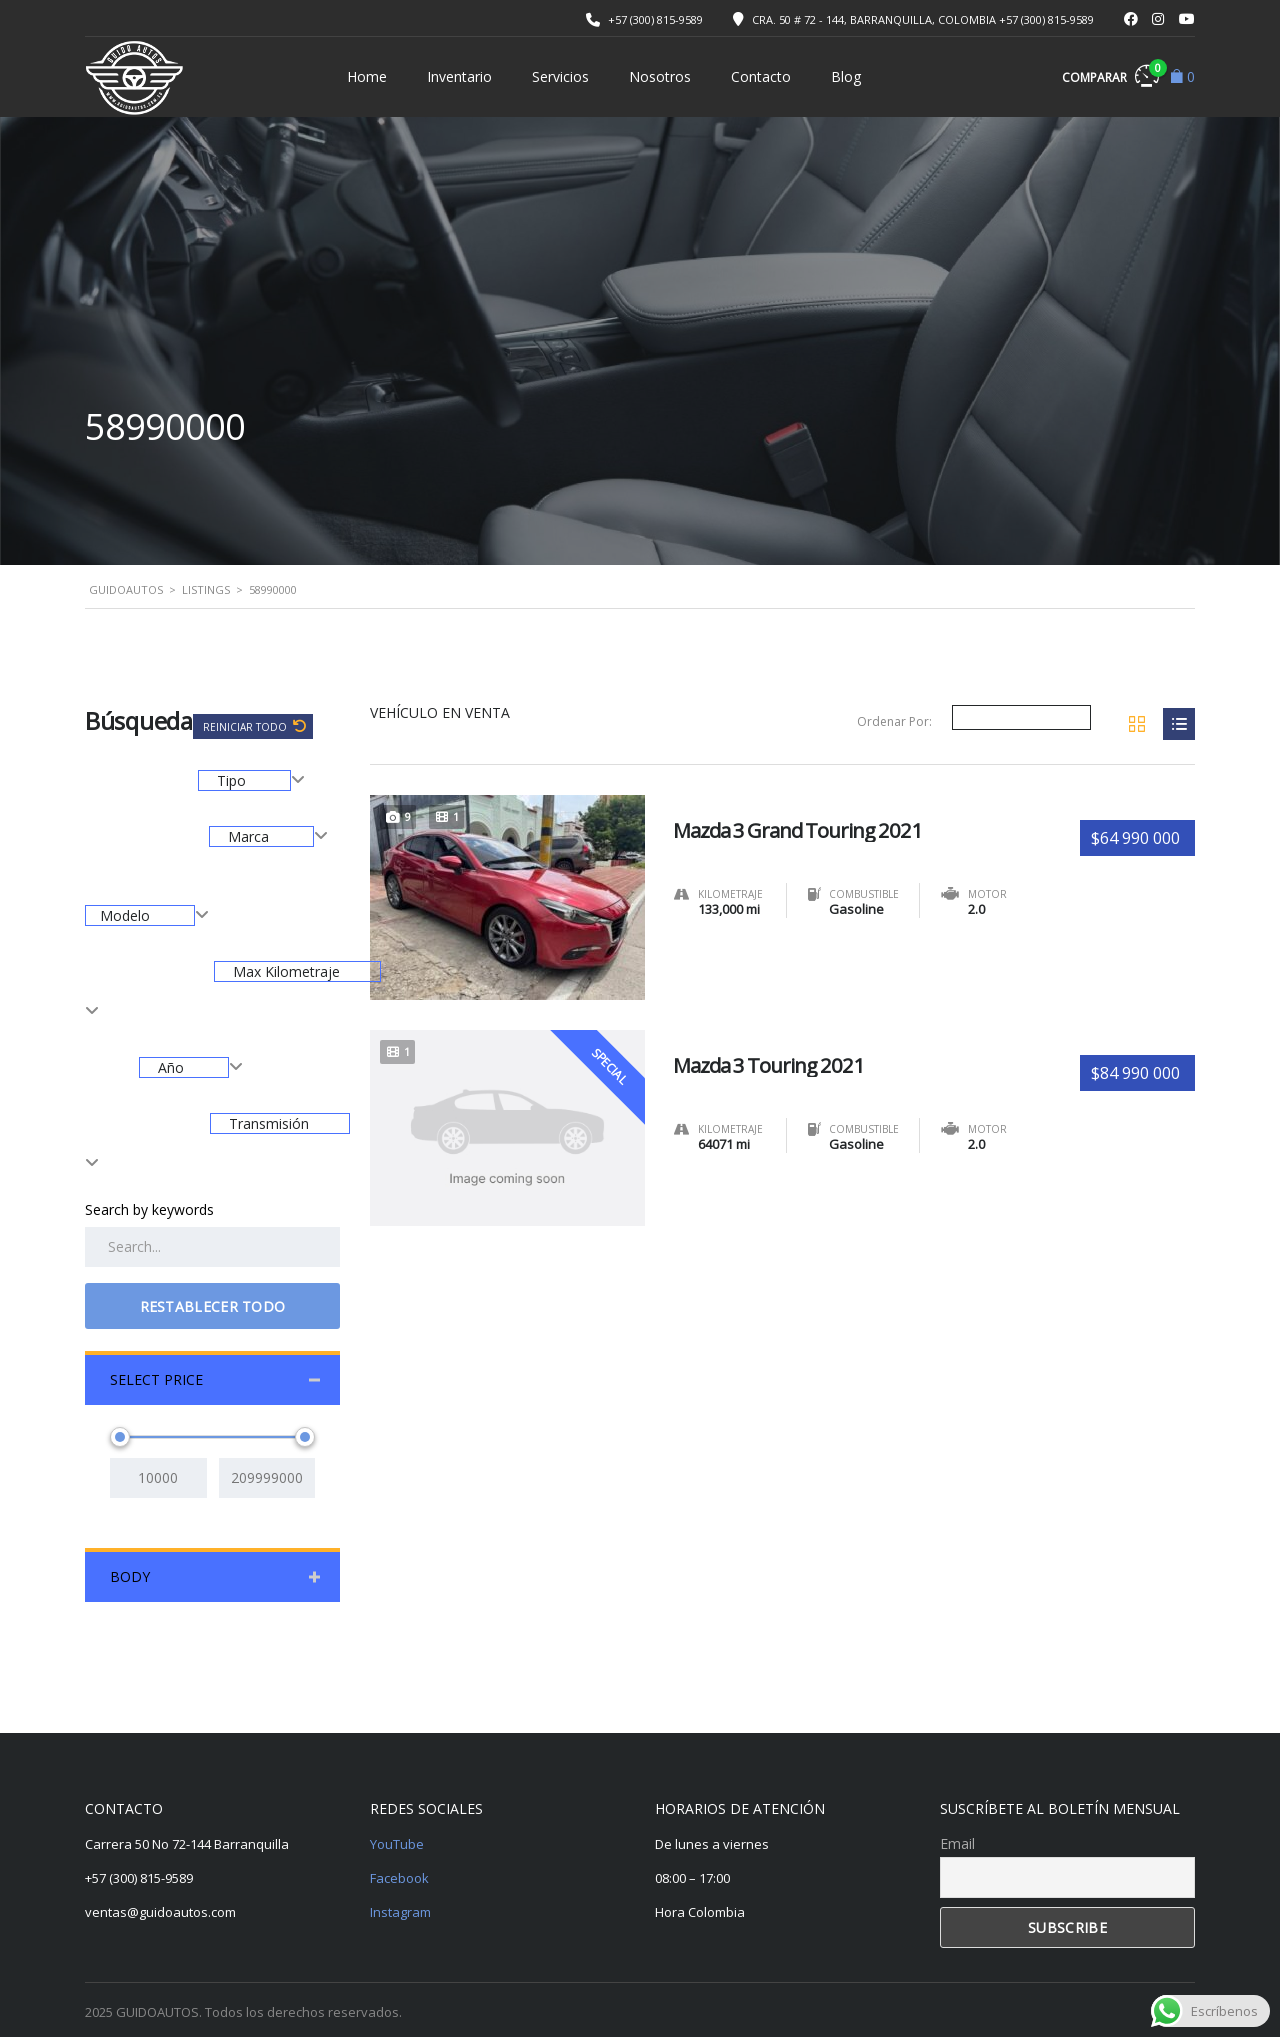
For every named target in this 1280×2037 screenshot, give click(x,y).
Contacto (761, 76)
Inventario (459, 76)
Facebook (399, 1878)
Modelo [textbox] (127, 915)
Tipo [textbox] (231, 780)
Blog (846, 76)
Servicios (560, 76)
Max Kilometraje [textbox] (284, 971)
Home (367, 76)
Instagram (400, 1912)
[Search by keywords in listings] (212, 1247)
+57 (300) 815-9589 (655, 19)
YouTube (397, 1844)
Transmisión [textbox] (267, 1123)
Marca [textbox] (248, 836)
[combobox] (251, 780)
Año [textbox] (171, 1067)
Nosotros (660, 76)
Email (957, 1843)
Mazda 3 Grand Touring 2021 (811, 824)
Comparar (1110, 74)
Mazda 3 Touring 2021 (779, 1059)
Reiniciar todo (246, 727)
